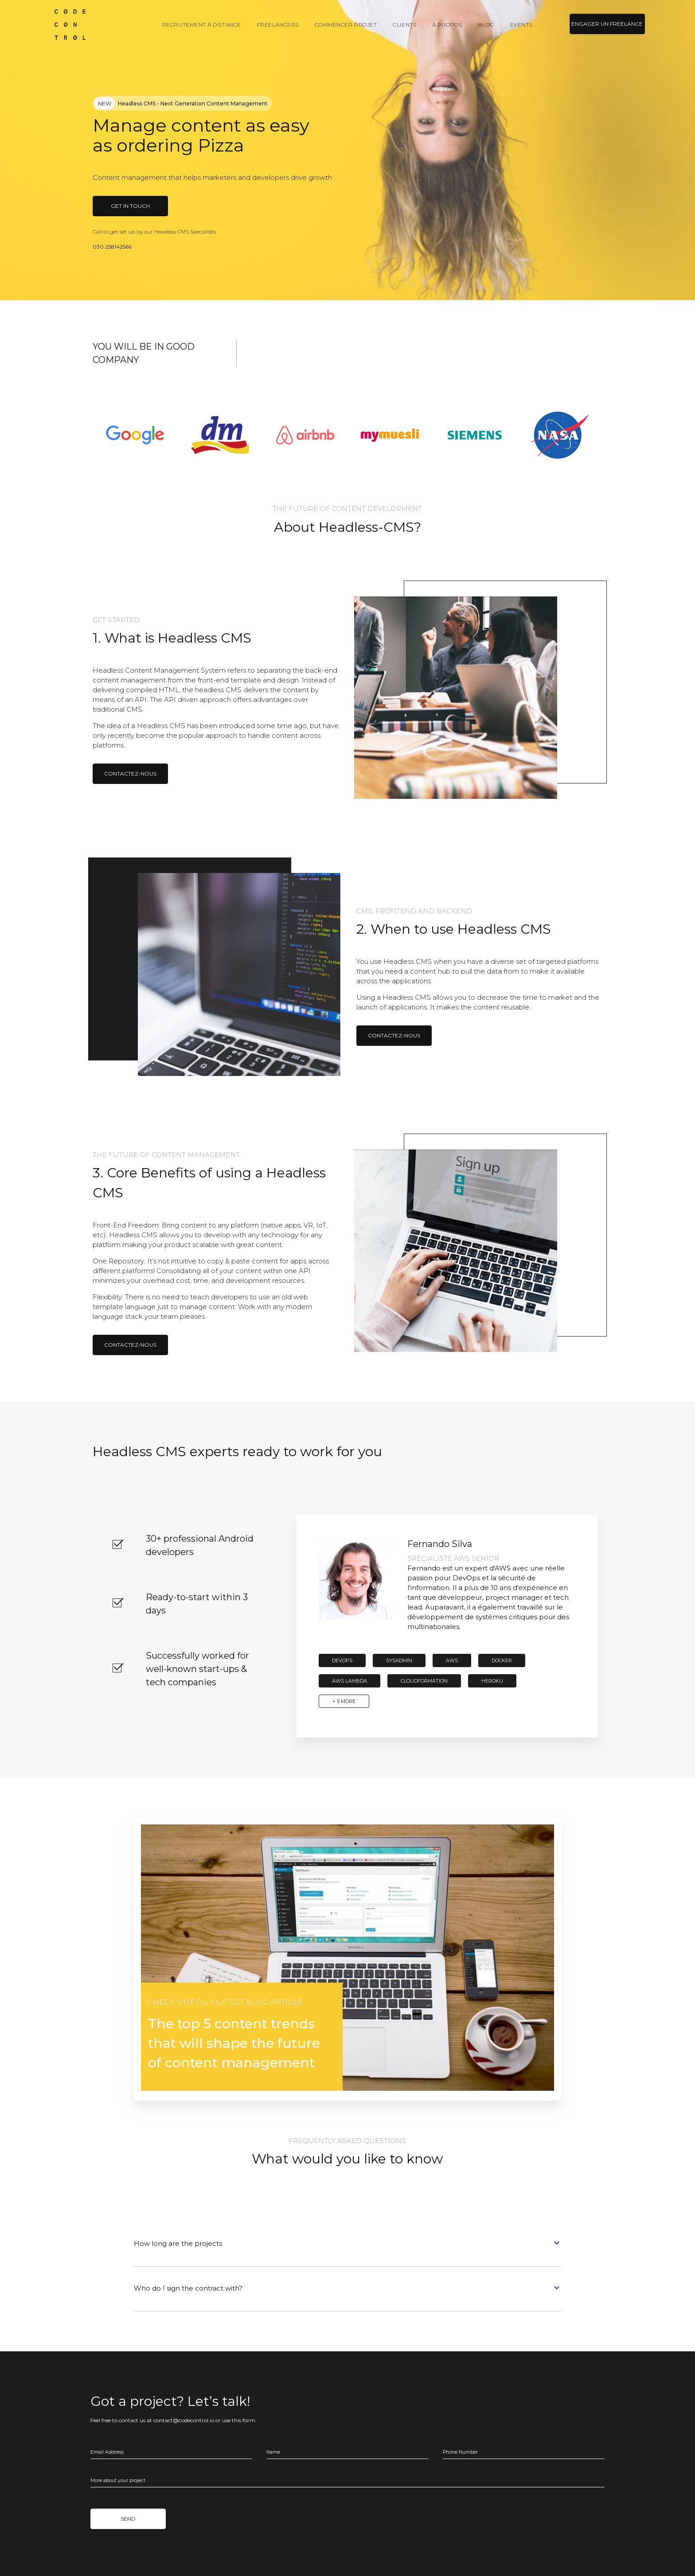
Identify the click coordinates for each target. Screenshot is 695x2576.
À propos (447, 25)
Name (273, 2452)
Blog (486, 25)
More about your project (117, 2480)
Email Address (107, 2452)
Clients (404, 25)
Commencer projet (346, 25)
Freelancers (278, 25)
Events (521, 25)
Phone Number (460, 2452)
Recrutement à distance (201, 25)
